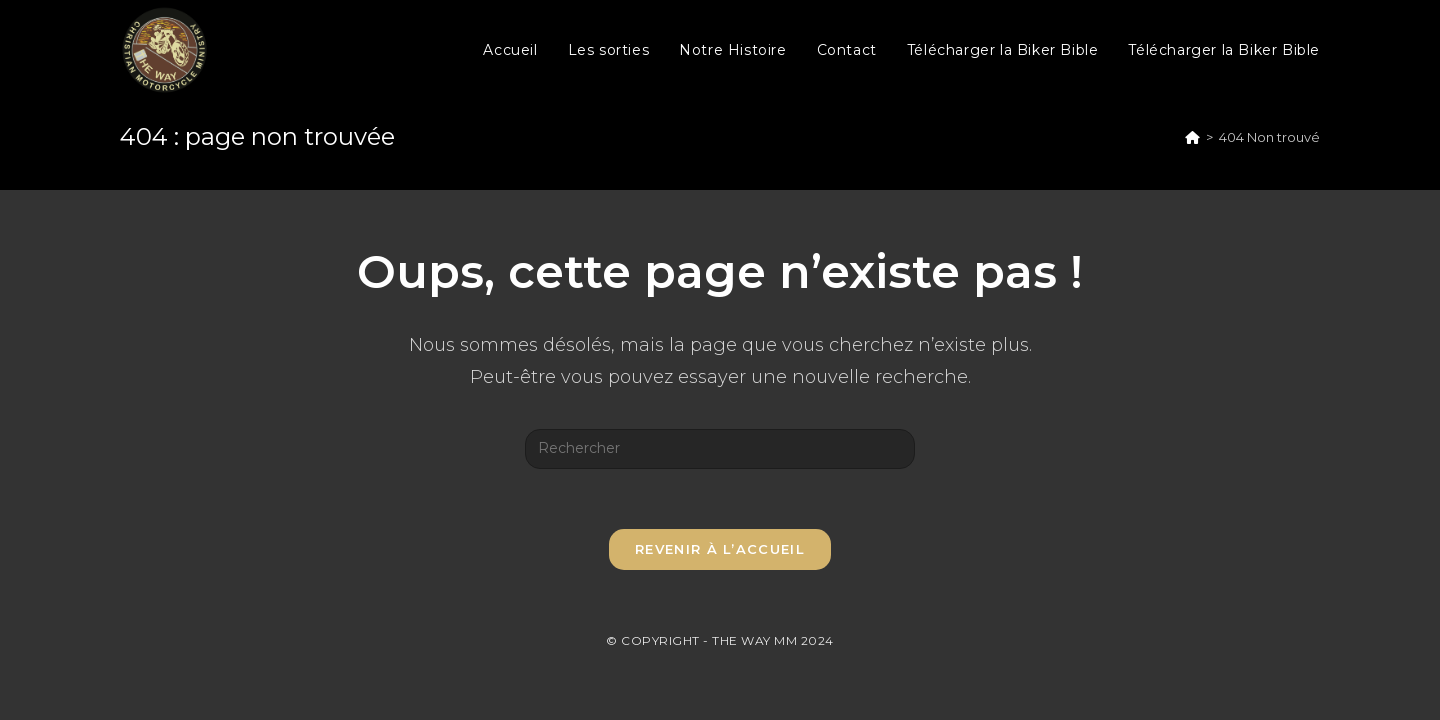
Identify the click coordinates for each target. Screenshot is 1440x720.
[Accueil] (1192, 137)
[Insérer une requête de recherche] (720, 449)
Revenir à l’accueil (720, 549)
